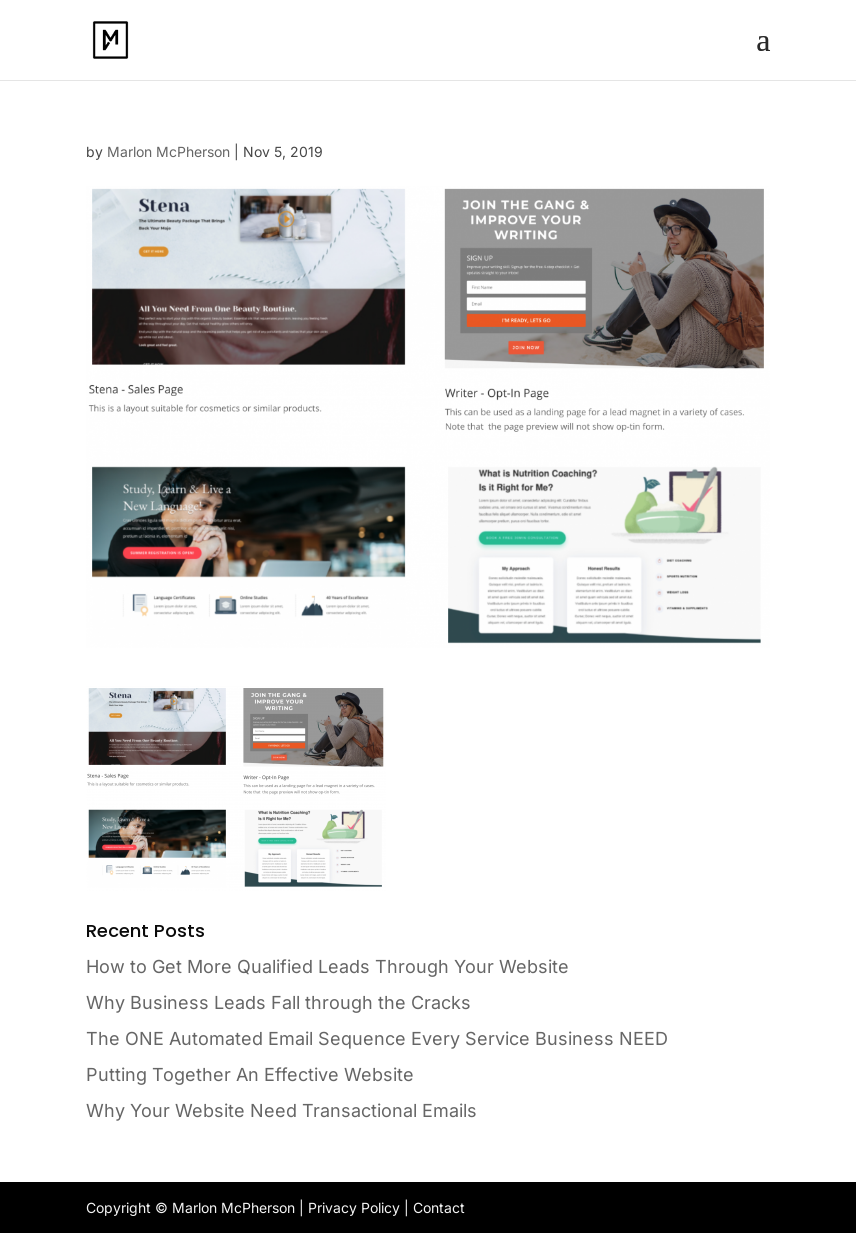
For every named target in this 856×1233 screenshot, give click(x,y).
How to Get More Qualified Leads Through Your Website (327, 966)
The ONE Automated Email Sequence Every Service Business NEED (377, 1038)
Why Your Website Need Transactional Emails (281, 1110)
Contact (439, 1207)
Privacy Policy (354, 1207)
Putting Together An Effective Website (250, 1074)
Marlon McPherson (168, 151)
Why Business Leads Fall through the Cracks (278, 1002)
